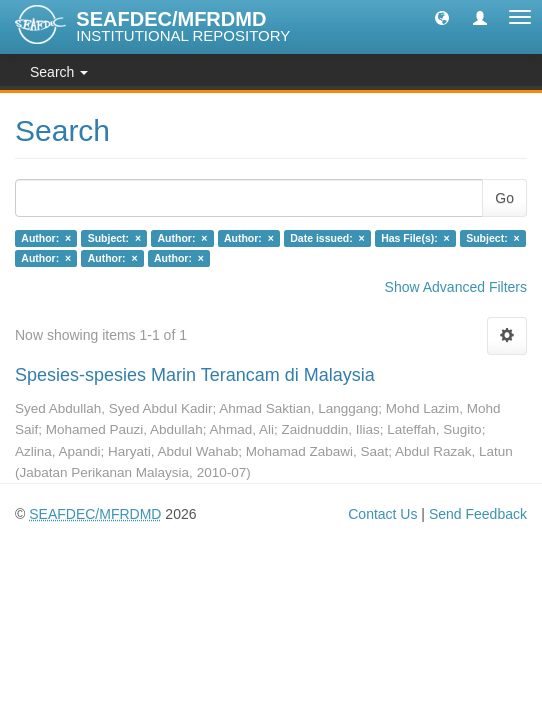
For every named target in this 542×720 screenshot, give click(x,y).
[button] (442, 17)
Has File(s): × (415, 238)
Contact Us (382, 514)
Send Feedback (478, 514)
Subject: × (114, 238)
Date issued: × (327, 238)
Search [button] (59, 72)
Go (504, 198)
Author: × (46, 238)
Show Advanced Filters (456, 287)
